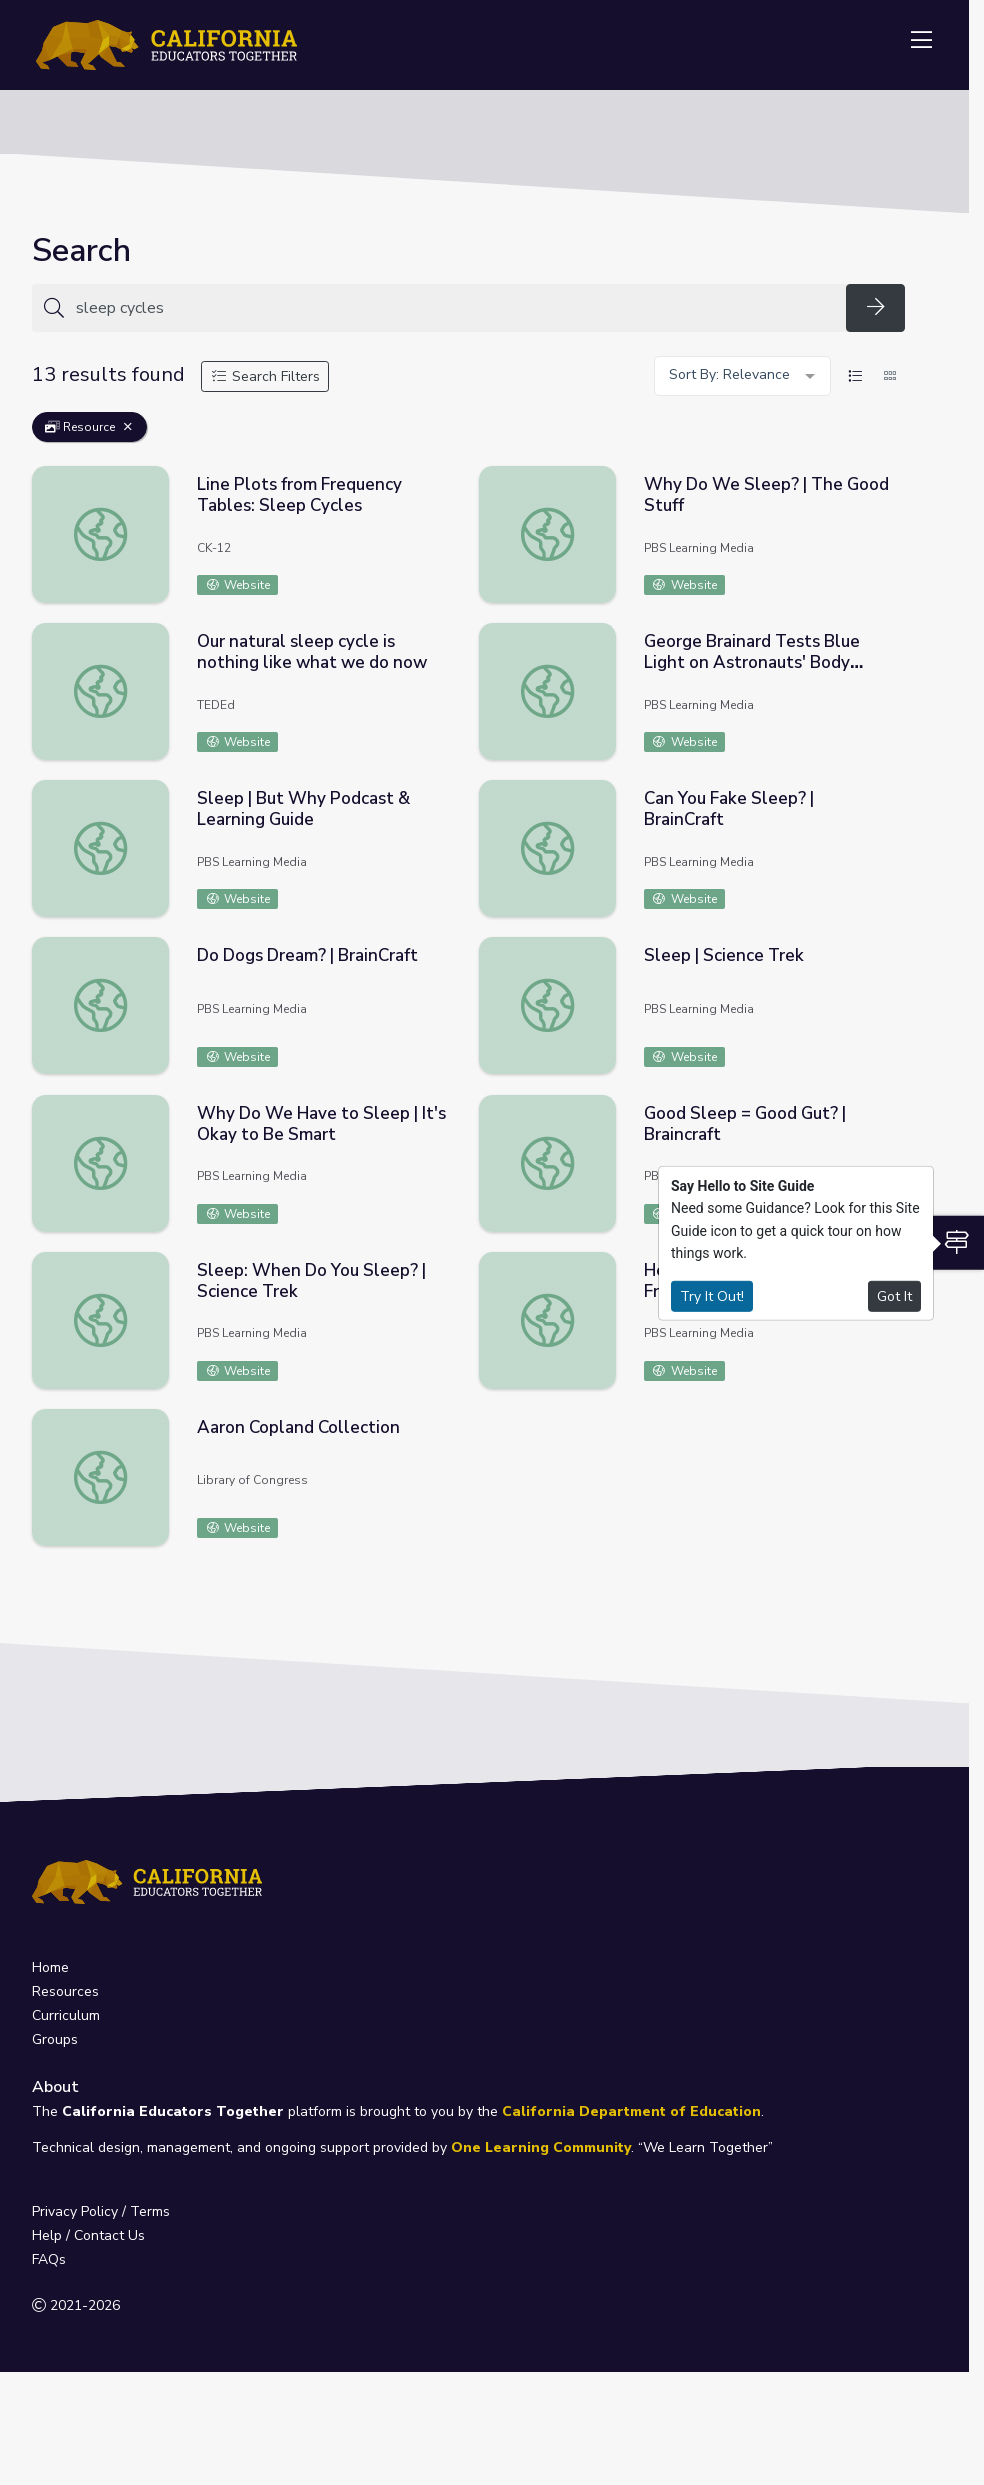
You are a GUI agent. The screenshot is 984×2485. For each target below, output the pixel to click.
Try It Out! (712, 1295)
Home (50, 1967)
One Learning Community (541, 2147)
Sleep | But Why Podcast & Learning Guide (303, 809)
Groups (55, 2039)
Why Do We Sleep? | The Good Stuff (766, 495)
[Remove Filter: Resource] (128, 427)
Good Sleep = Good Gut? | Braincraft (745, 1124)
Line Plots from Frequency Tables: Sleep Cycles (299, 495)
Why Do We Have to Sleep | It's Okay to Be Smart (321, 1124)
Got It (894, 1295)
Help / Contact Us (88, 2235)
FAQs (49, 2259)
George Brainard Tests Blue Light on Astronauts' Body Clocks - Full (752, 662)
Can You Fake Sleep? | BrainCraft (729, 809)
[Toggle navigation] (921, 41)
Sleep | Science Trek (724, 955)
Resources (65, 1991)
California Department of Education (631, 2111)
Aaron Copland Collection (298, 1427)
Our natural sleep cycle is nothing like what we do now (312, 652)
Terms (150, 2211)
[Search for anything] (455, 308)
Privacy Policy (75, 2211)
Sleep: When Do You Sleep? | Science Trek (311, 1281)
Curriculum (66, 2015)
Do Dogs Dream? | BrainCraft (307, 955)
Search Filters (265, 376)
